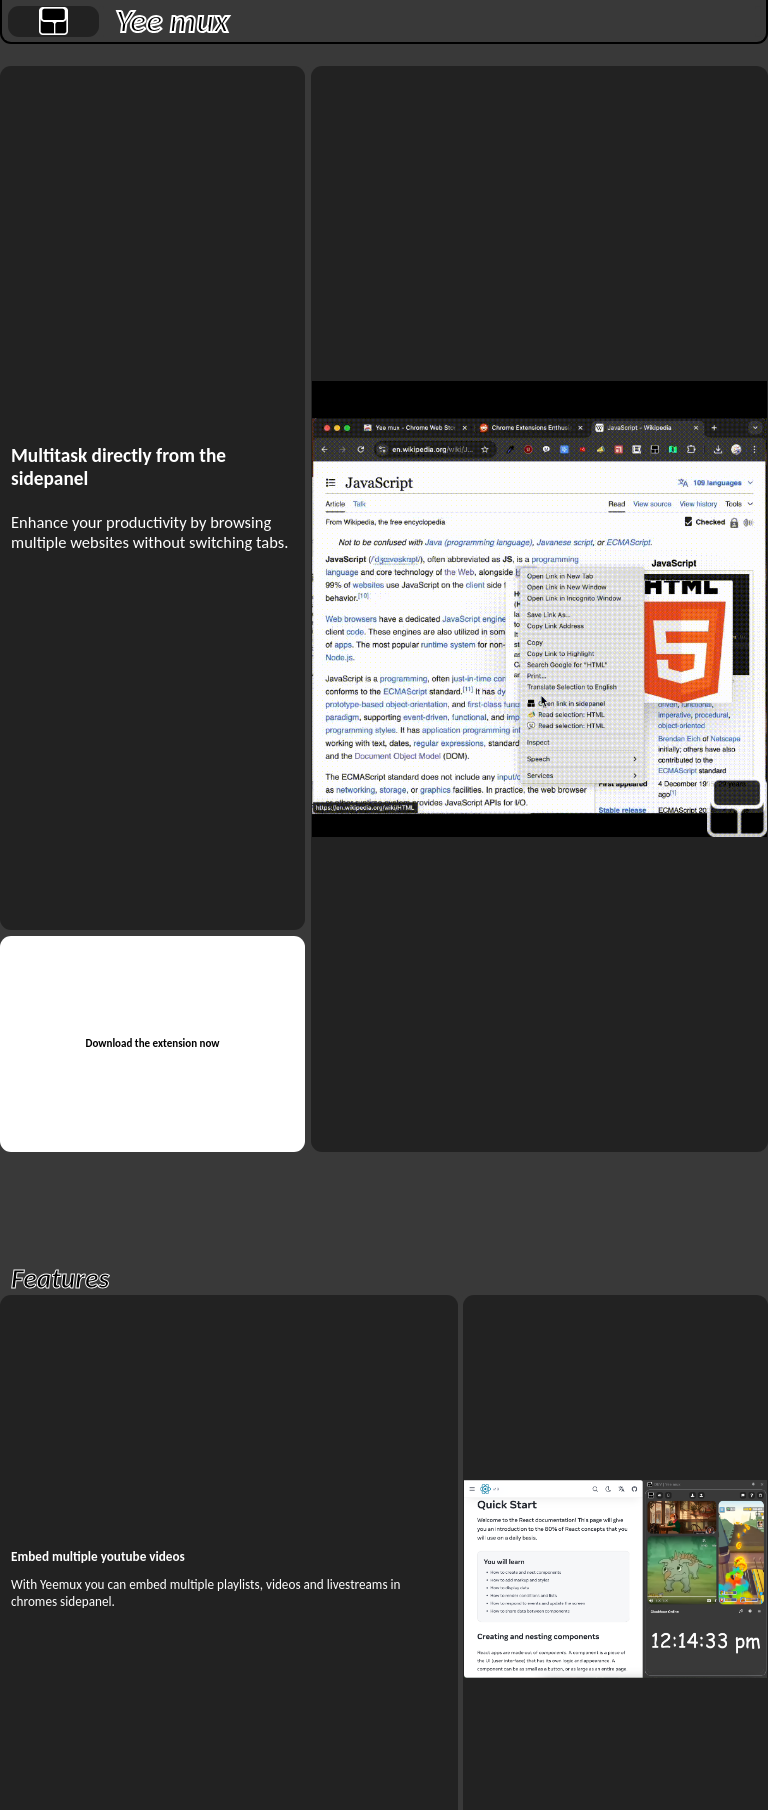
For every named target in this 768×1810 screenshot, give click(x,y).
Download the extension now (152, 1043)
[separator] (102, 21)
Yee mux (172, 21)
